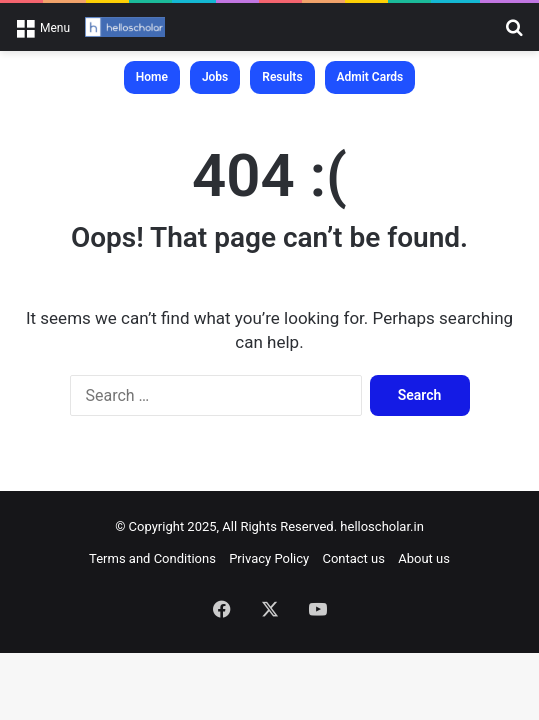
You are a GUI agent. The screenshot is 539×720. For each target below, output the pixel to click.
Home (152, 77)
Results (282, 77)
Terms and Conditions (152, 558)
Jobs (215, 77)
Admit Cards (370, 77)
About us (424, 558)
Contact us (353, 558)
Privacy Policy (269, 558)
